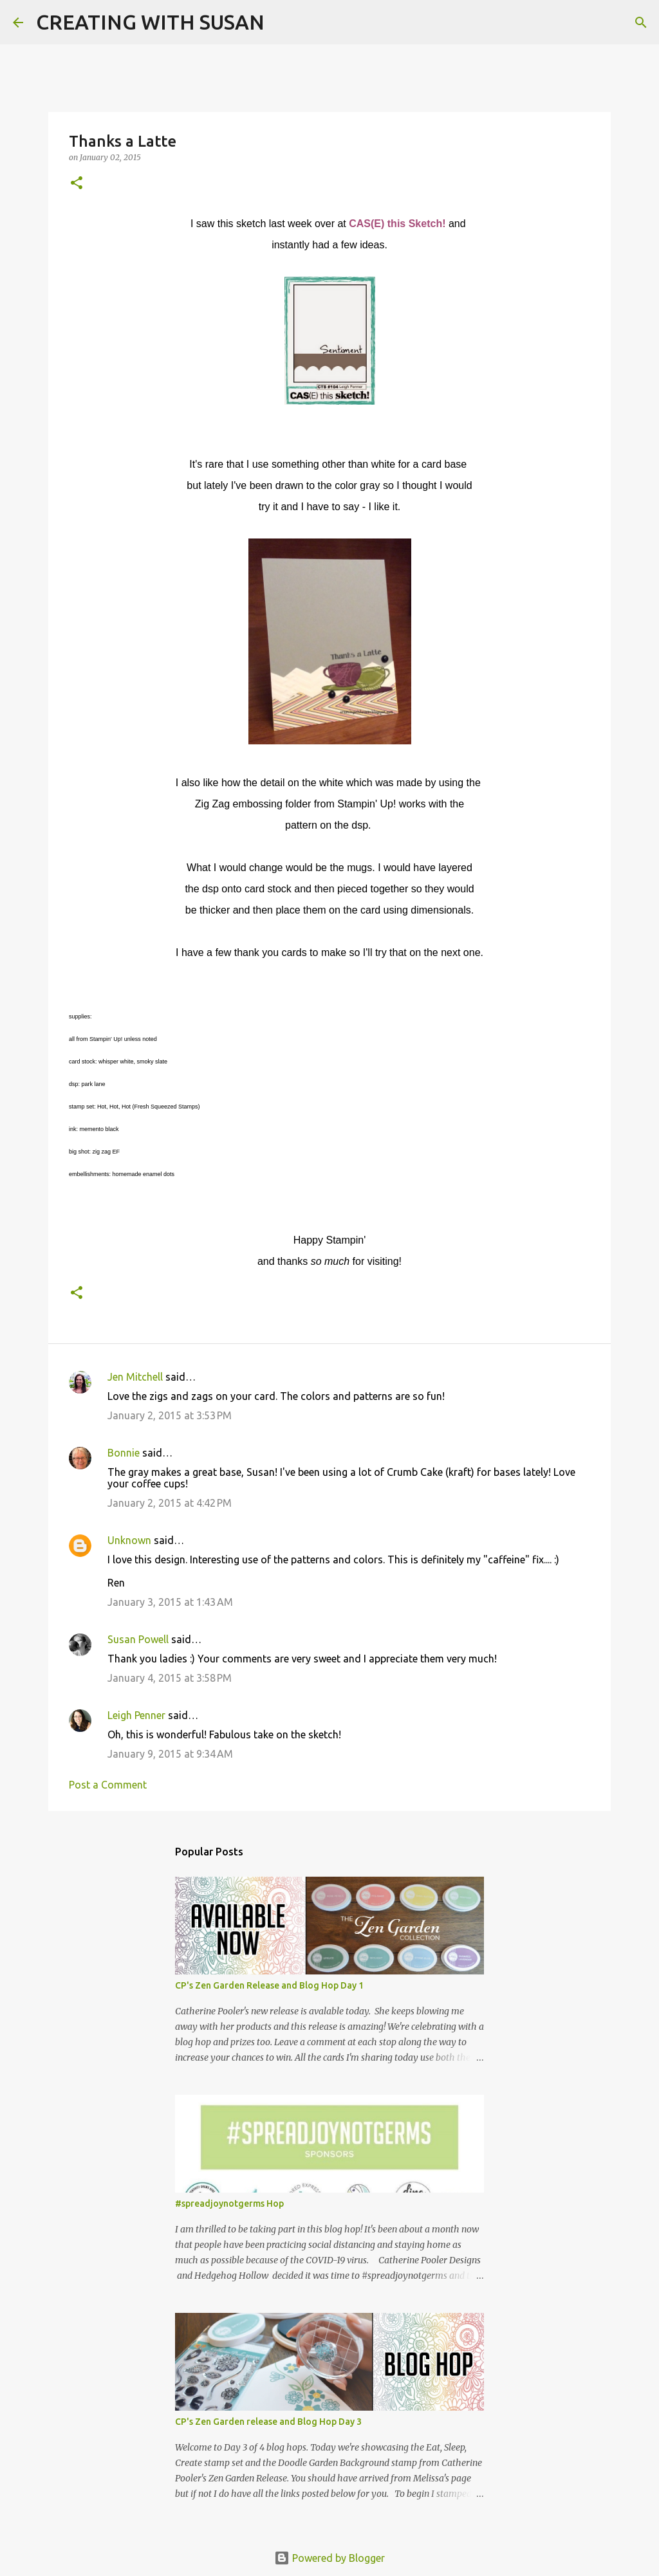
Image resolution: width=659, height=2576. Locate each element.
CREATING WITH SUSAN (150, 21)
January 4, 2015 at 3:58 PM (169, 1678)
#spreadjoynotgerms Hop (229, 2203)
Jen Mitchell (135, 1377)
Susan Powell (138, 1639)
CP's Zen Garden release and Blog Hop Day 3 (268, 2421)
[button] (76, 183)
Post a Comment (108, 1784)
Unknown (129, 1540)
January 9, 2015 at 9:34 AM (170, 1754)
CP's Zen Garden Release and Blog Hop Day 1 (269, 1985)
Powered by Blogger (329, 2558)
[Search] (282, 22)
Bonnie (123, 1452)
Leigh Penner (136, 1715)
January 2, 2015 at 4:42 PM (169, 1503)
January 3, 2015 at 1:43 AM (170, 1602)
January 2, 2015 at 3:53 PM (169, 1415)
